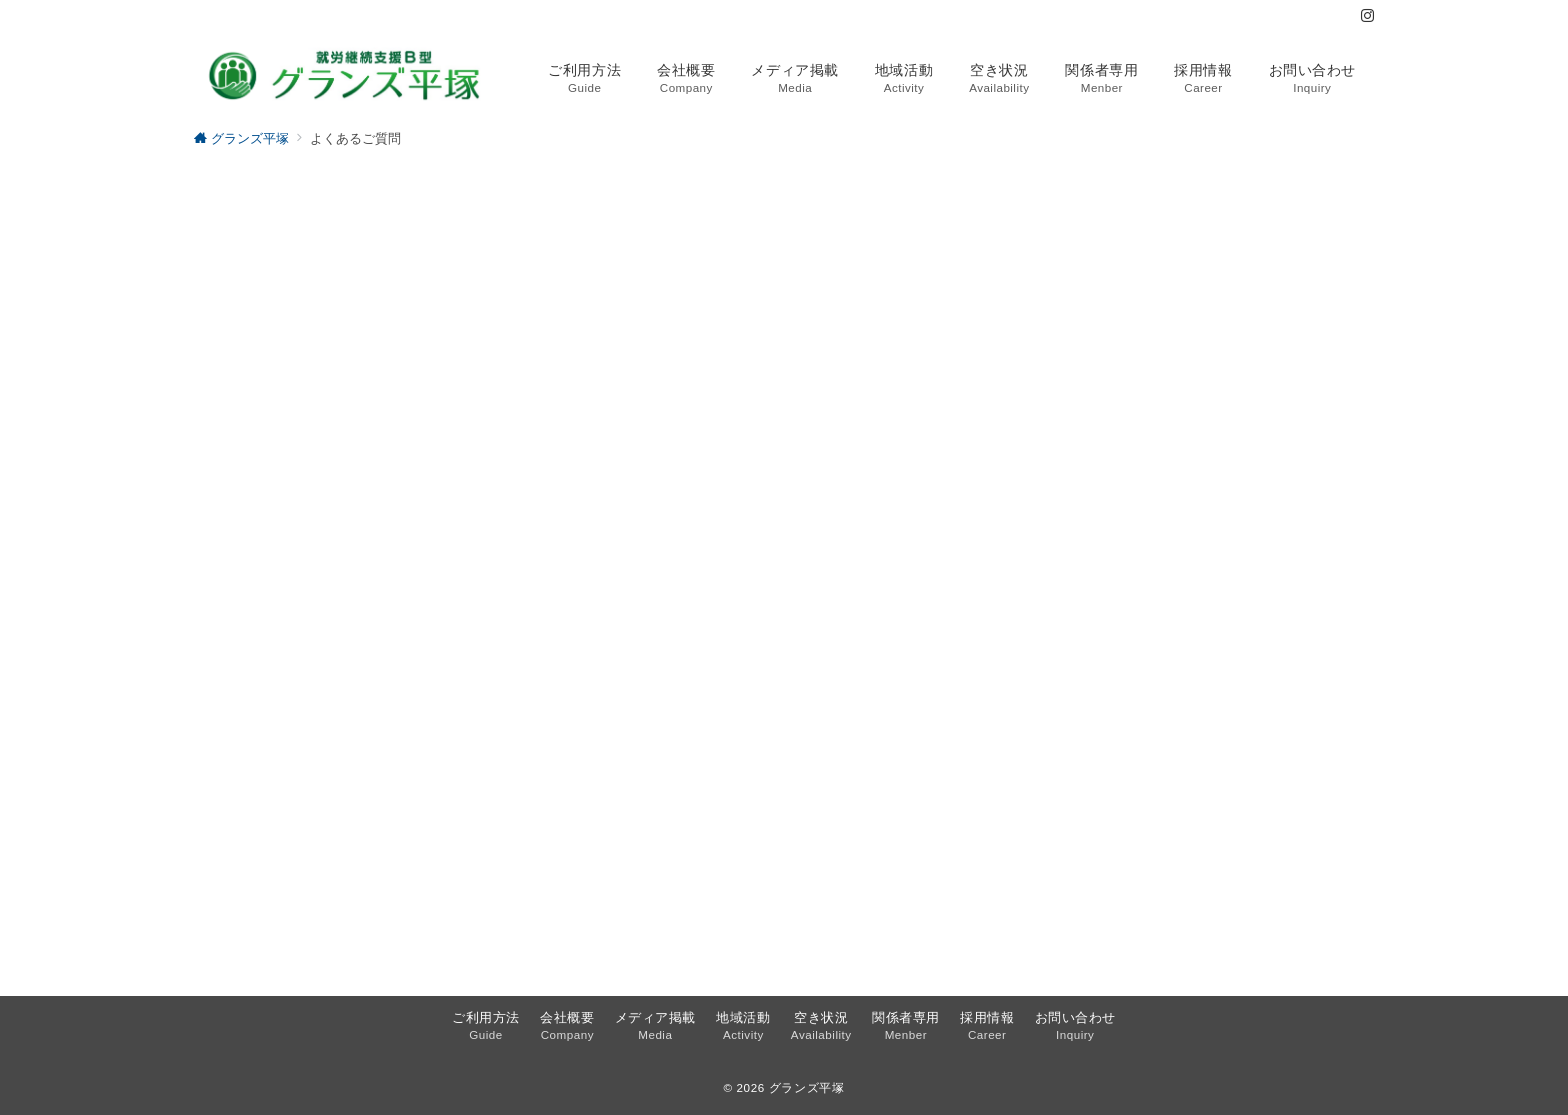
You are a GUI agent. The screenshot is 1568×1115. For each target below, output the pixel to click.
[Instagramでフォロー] (1367, 16)
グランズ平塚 (807, 1087)
